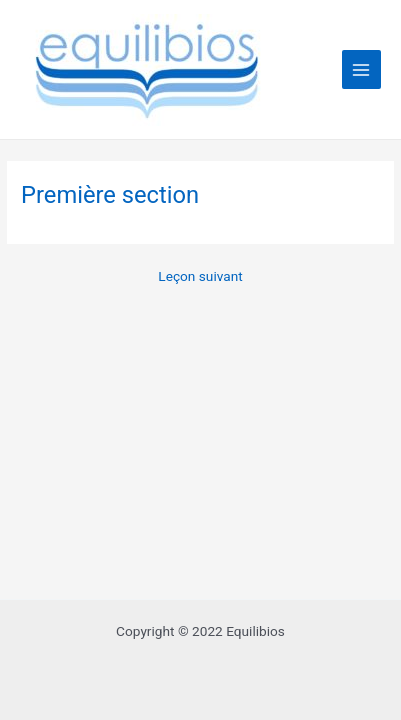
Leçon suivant (200, 277)
